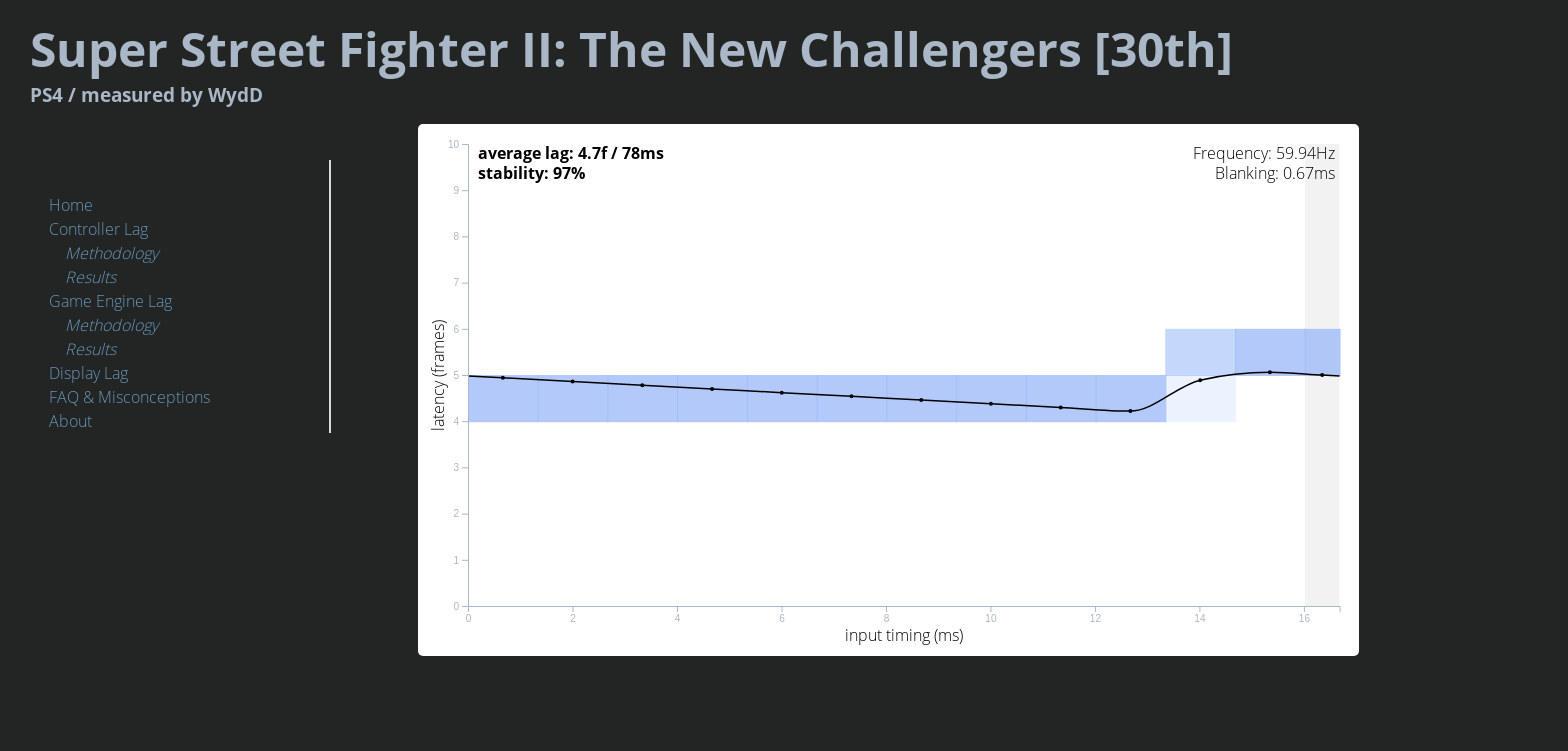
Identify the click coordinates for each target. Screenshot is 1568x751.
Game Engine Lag (110, 301)
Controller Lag (98, 229)
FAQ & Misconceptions (129, 397)
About (70, 421)
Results (90, 277)
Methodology (111, 253)
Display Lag (88, 373)
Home (71, 205)
